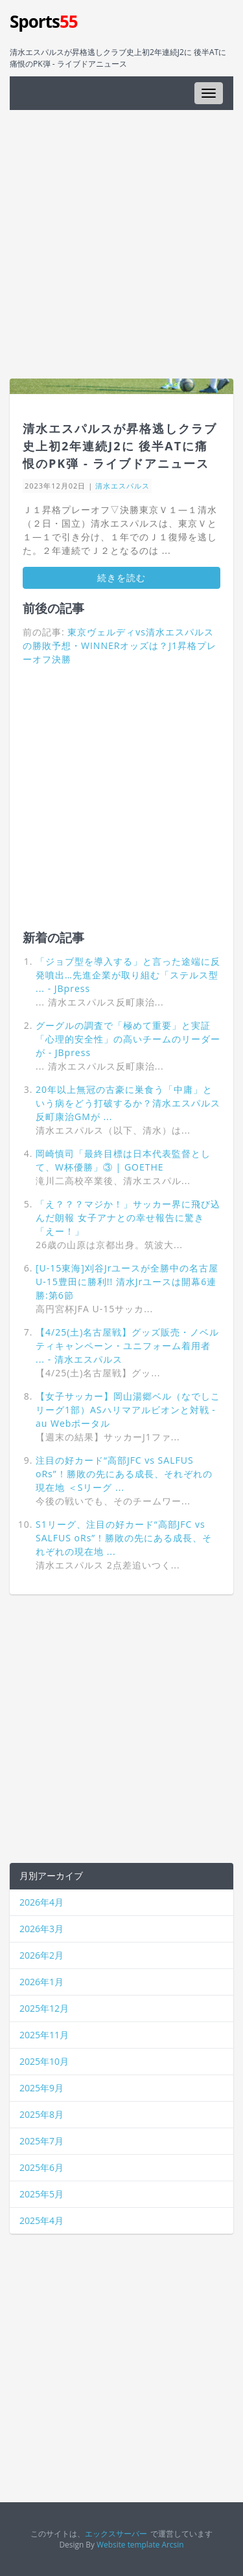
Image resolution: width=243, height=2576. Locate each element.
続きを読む (121, 577)
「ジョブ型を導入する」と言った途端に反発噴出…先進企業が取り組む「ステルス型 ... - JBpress (128, 975)
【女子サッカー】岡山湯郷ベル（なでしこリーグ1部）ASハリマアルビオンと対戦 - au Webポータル (128, 1409)
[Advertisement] (121, 244)
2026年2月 (41, 1955)
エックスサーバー (116, 2533)
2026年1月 (41, 1982)
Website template (128, 2544)
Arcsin (172, 2544)
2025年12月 (44, 2008)
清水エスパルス (122, 485)
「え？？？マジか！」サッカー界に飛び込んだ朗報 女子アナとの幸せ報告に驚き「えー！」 (128, 1217)
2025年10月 (44, 2061)
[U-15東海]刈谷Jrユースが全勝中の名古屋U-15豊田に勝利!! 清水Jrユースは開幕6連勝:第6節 (127, 1281)
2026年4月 (41, 1902)
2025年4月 (41, 2220)
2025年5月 (41, 2194)
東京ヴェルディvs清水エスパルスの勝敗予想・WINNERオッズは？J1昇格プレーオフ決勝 (119, 645)
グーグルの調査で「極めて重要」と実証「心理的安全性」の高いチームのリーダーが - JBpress (128, 1039)
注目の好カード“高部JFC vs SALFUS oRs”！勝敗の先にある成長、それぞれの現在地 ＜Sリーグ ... (124, 1473)
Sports (44, 21)
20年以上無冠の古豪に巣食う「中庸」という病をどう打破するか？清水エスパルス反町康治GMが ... (128, 1103)
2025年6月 (41, 2167)
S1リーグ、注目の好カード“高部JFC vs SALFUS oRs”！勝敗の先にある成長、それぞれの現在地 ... (124, 1538)
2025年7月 (41, 2141)
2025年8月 (41, 2114)
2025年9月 (41, 2088)
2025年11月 (44, 2035)
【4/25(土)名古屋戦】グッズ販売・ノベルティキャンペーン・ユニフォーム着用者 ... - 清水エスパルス (127, 1345)
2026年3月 (41, 1928)
